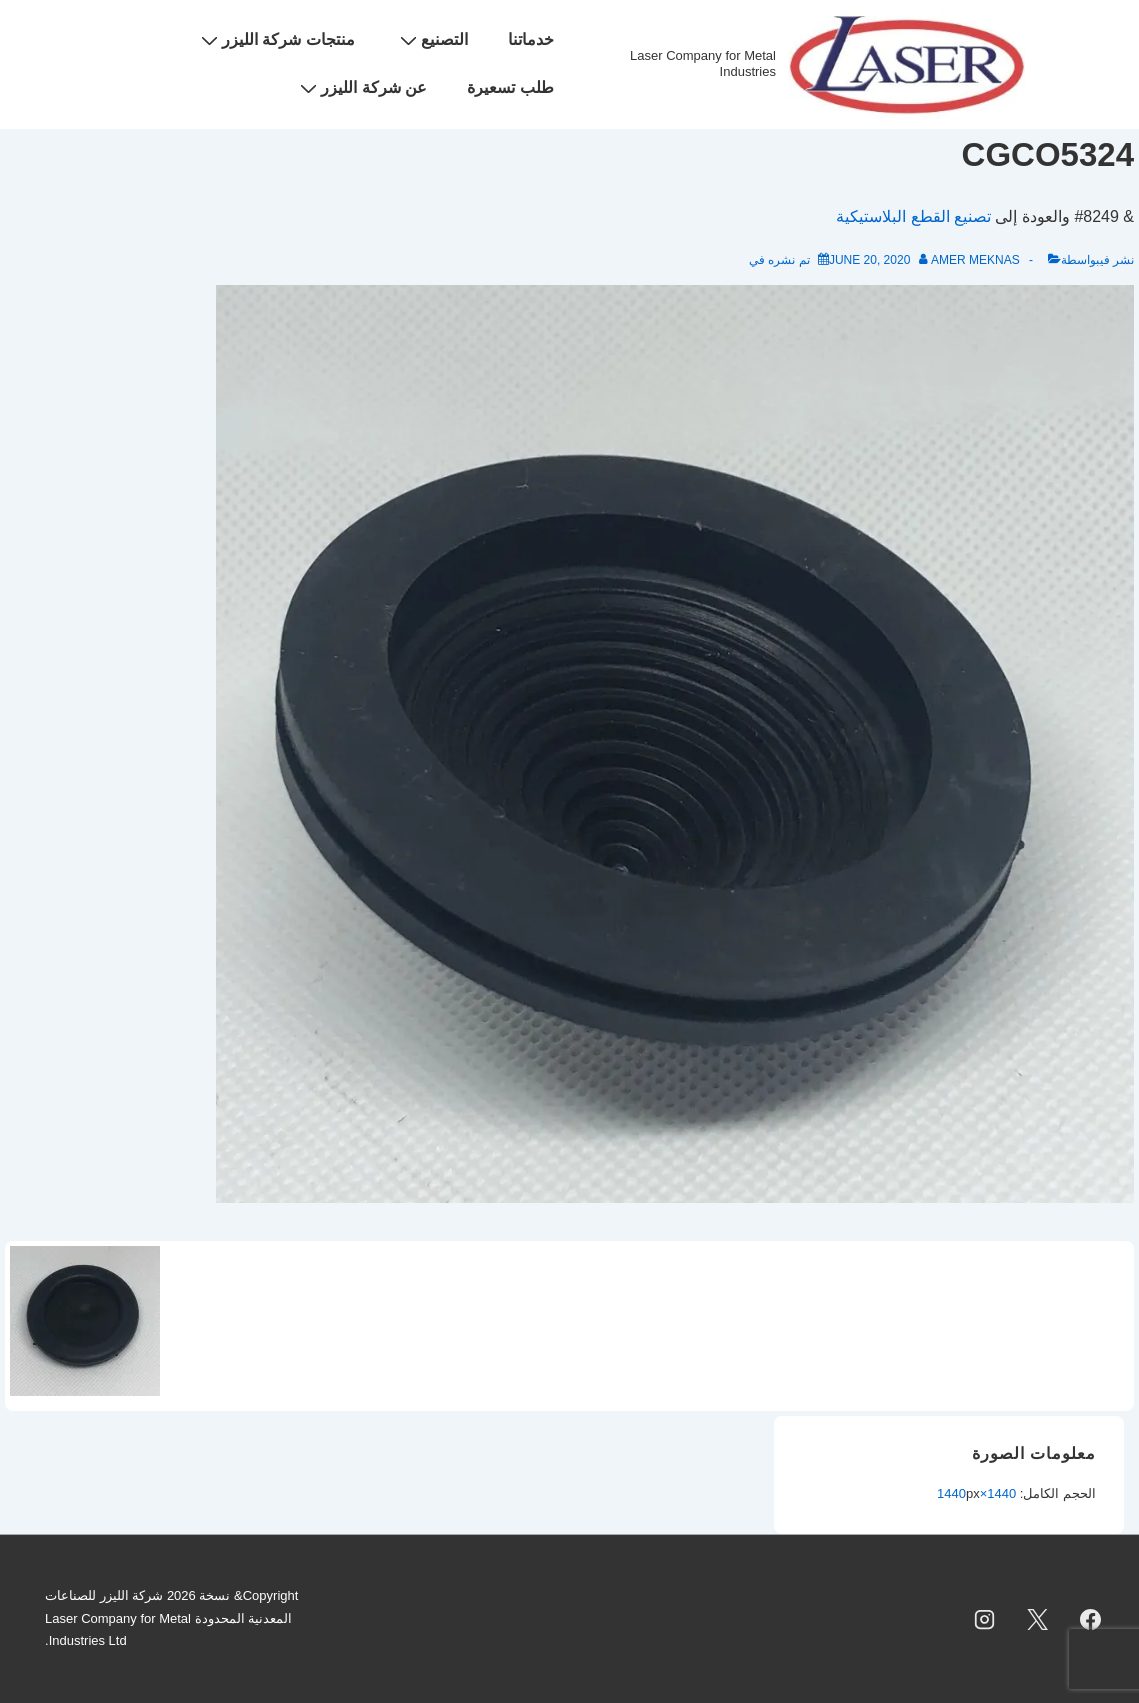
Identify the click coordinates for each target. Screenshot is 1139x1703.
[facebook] (1090, 1619)
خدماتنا (531, 39)
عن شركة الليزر (361, 88)
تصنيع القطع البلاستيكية (913, 216)
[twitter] (1037, 1619)
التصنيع (431, 40)
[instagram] (985, 1619)
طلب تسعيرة (510, 87)
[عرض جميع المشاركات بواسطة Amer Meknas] (968, 260)
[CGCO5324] (869, 260)
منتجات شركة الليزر (275, 40)
